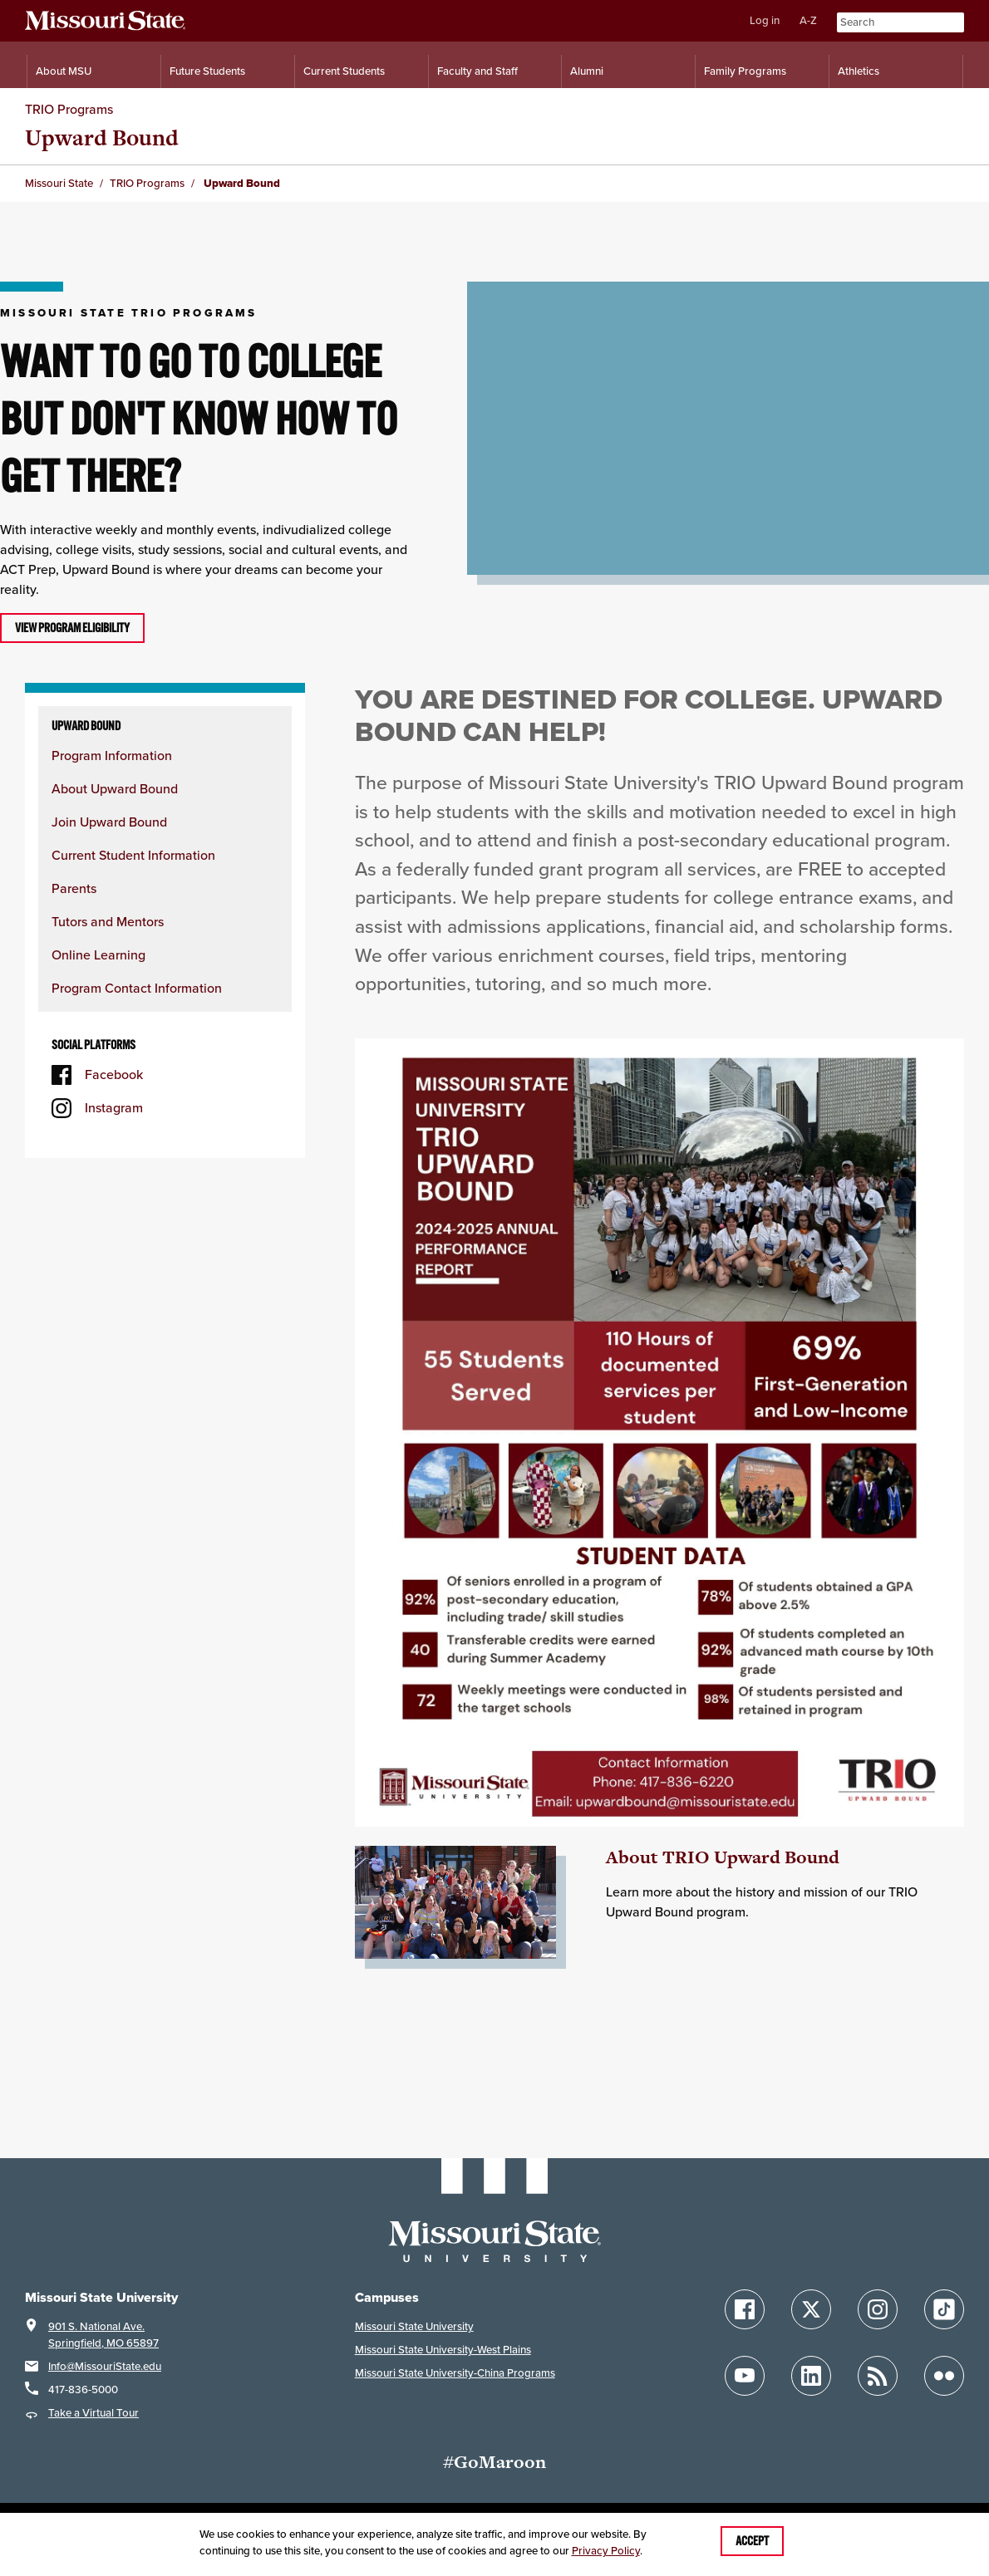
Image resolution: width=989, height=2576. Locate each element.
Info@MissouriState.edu (104, 2366)
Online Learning (98, 954)
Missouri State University (414, 2326)
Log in (765, 20)
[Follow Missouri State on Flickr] (944, 2376)
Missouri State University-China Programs (455, 2373)
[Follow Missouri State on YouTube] (745, 2376)
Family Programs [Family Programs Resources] (745, 71)
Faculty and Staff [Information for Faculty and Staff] (477, 71)
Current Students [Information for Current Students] (344, 71)
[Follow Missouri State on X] (811, 2309)
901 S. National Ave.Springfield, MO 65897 (103, 2334)
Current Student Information (133, 855)
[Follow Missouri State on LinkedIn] (811, 2376)
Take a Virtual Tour (93, 2413)
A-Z (808, 20)
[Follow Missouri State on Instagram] (878, 2309)
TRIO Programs (69, 109)
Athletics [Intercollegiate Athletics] (858, 71)
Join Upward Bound (109, 822)
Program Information (112, 755)
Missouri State (59, 183)
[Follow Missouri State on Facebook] (745, 2309)
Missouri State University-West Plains (443, 2350)
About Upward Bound (115, 788)
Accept (752, 2541)
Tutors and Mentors (108, 921)
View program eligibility (72, 628)
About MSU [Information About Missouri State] (63, 71)
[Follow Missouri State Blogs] (878, 2376)
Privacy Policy (606, 2551)
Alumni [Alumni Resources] (586, 71)
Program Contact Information (137, 988)
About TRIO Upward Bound (722, 1857)
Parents (74, 888)
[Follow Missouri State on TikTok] (944, 2309)
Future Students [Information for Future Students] (207, 71)
